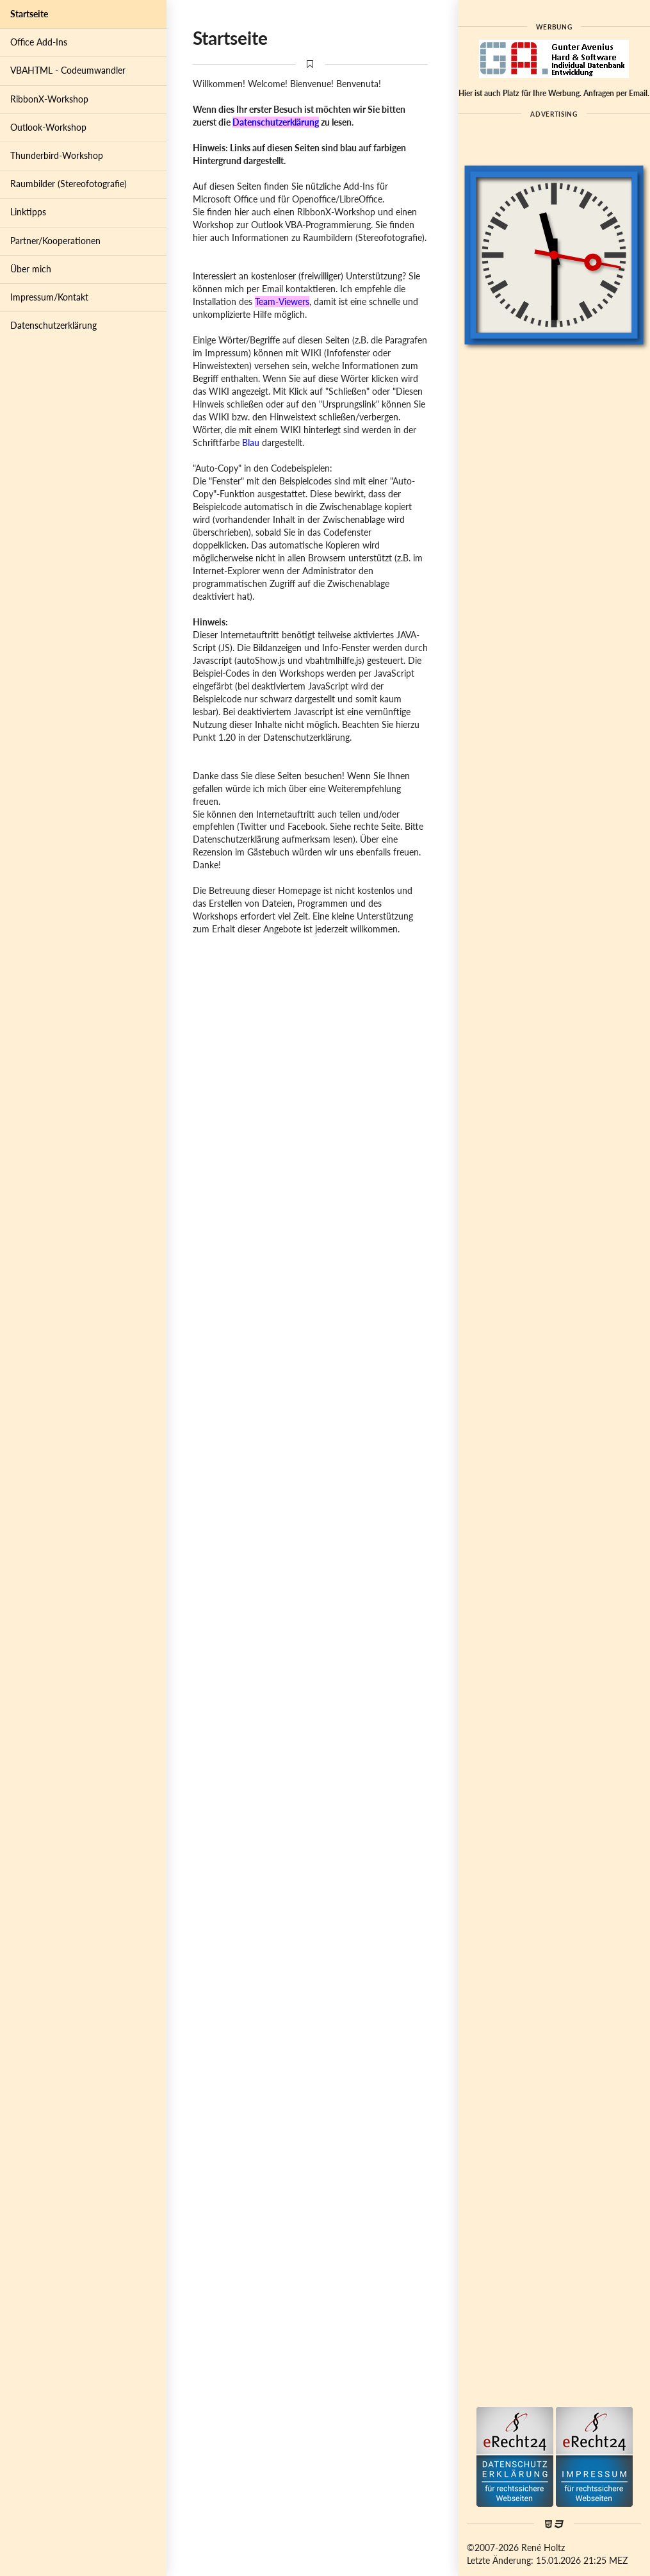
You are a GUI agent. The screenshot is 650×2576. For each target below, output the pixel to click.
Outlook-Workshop (48, 127)
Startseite (29, 13)
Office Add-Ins (38, 42)
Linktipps (28, 211)
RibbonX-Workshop (49, 99)
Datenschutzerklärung (53, 325)
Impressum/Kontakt (49, 297)
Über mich (30, 268)
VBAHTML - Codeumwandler (68, 70)
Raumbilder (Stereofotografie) (68, 183)
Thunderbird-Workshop (56, 155)
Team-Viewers (282, 301)
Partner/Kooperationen (55, 240)
